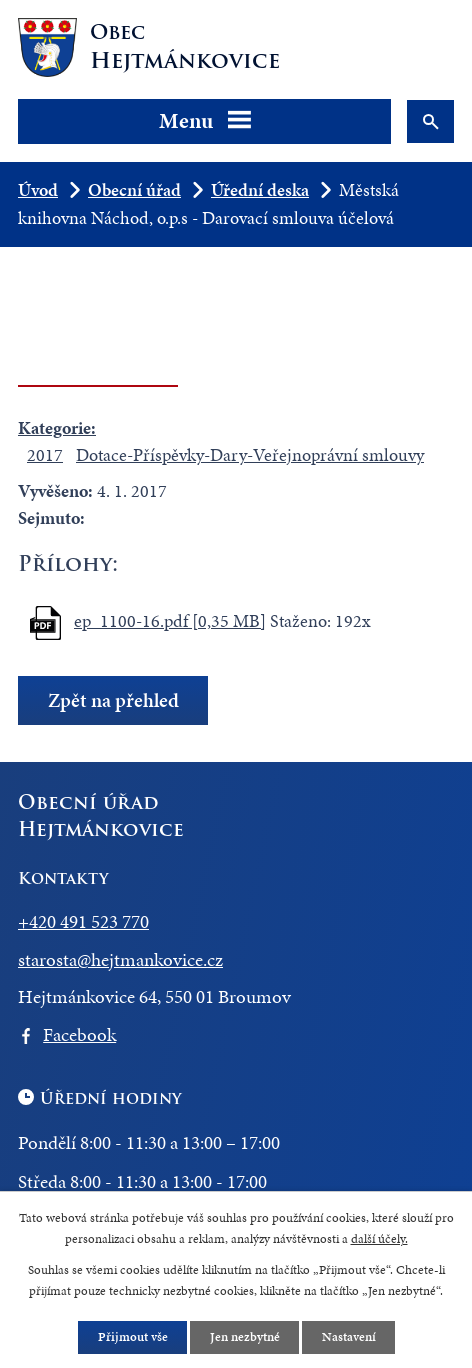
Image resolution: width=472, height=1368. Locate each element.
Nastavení (348, 1336)
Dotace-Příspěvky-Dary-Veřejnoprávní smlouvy (250, 454)
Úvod (38, 189)
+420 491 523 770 (83, 921)
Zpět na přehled (113, 700)
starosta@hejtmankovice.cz (120, 959)
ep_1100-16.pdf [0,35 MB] (170, 620)
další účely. (379, 1239)
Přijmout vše (132, 1336)
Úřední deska (260, 189)
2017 (45, 454)
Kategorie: (57, 427)
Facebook (79, 1034)
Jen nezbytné (244, 1336)
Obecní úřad (134, 189)
